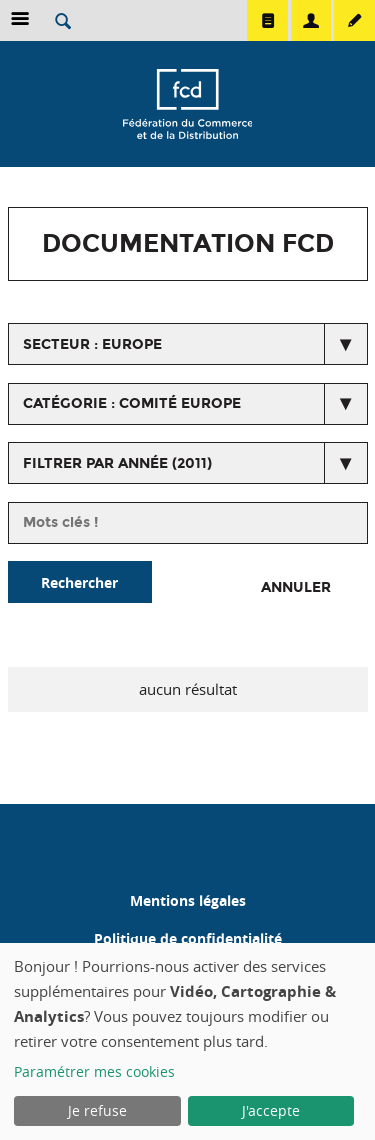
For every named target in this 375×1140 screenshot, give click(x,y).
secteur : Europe (92, 344)
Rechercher (79, 582)
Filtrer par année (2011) (117, 463)
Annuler (296, 587)
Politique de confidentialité (188, 938)
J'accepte (271, 1110)
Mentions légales (188, 900)
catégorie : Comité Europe (132, 403)
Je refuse (97, 1110)
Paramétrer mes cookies (94, 1071)
